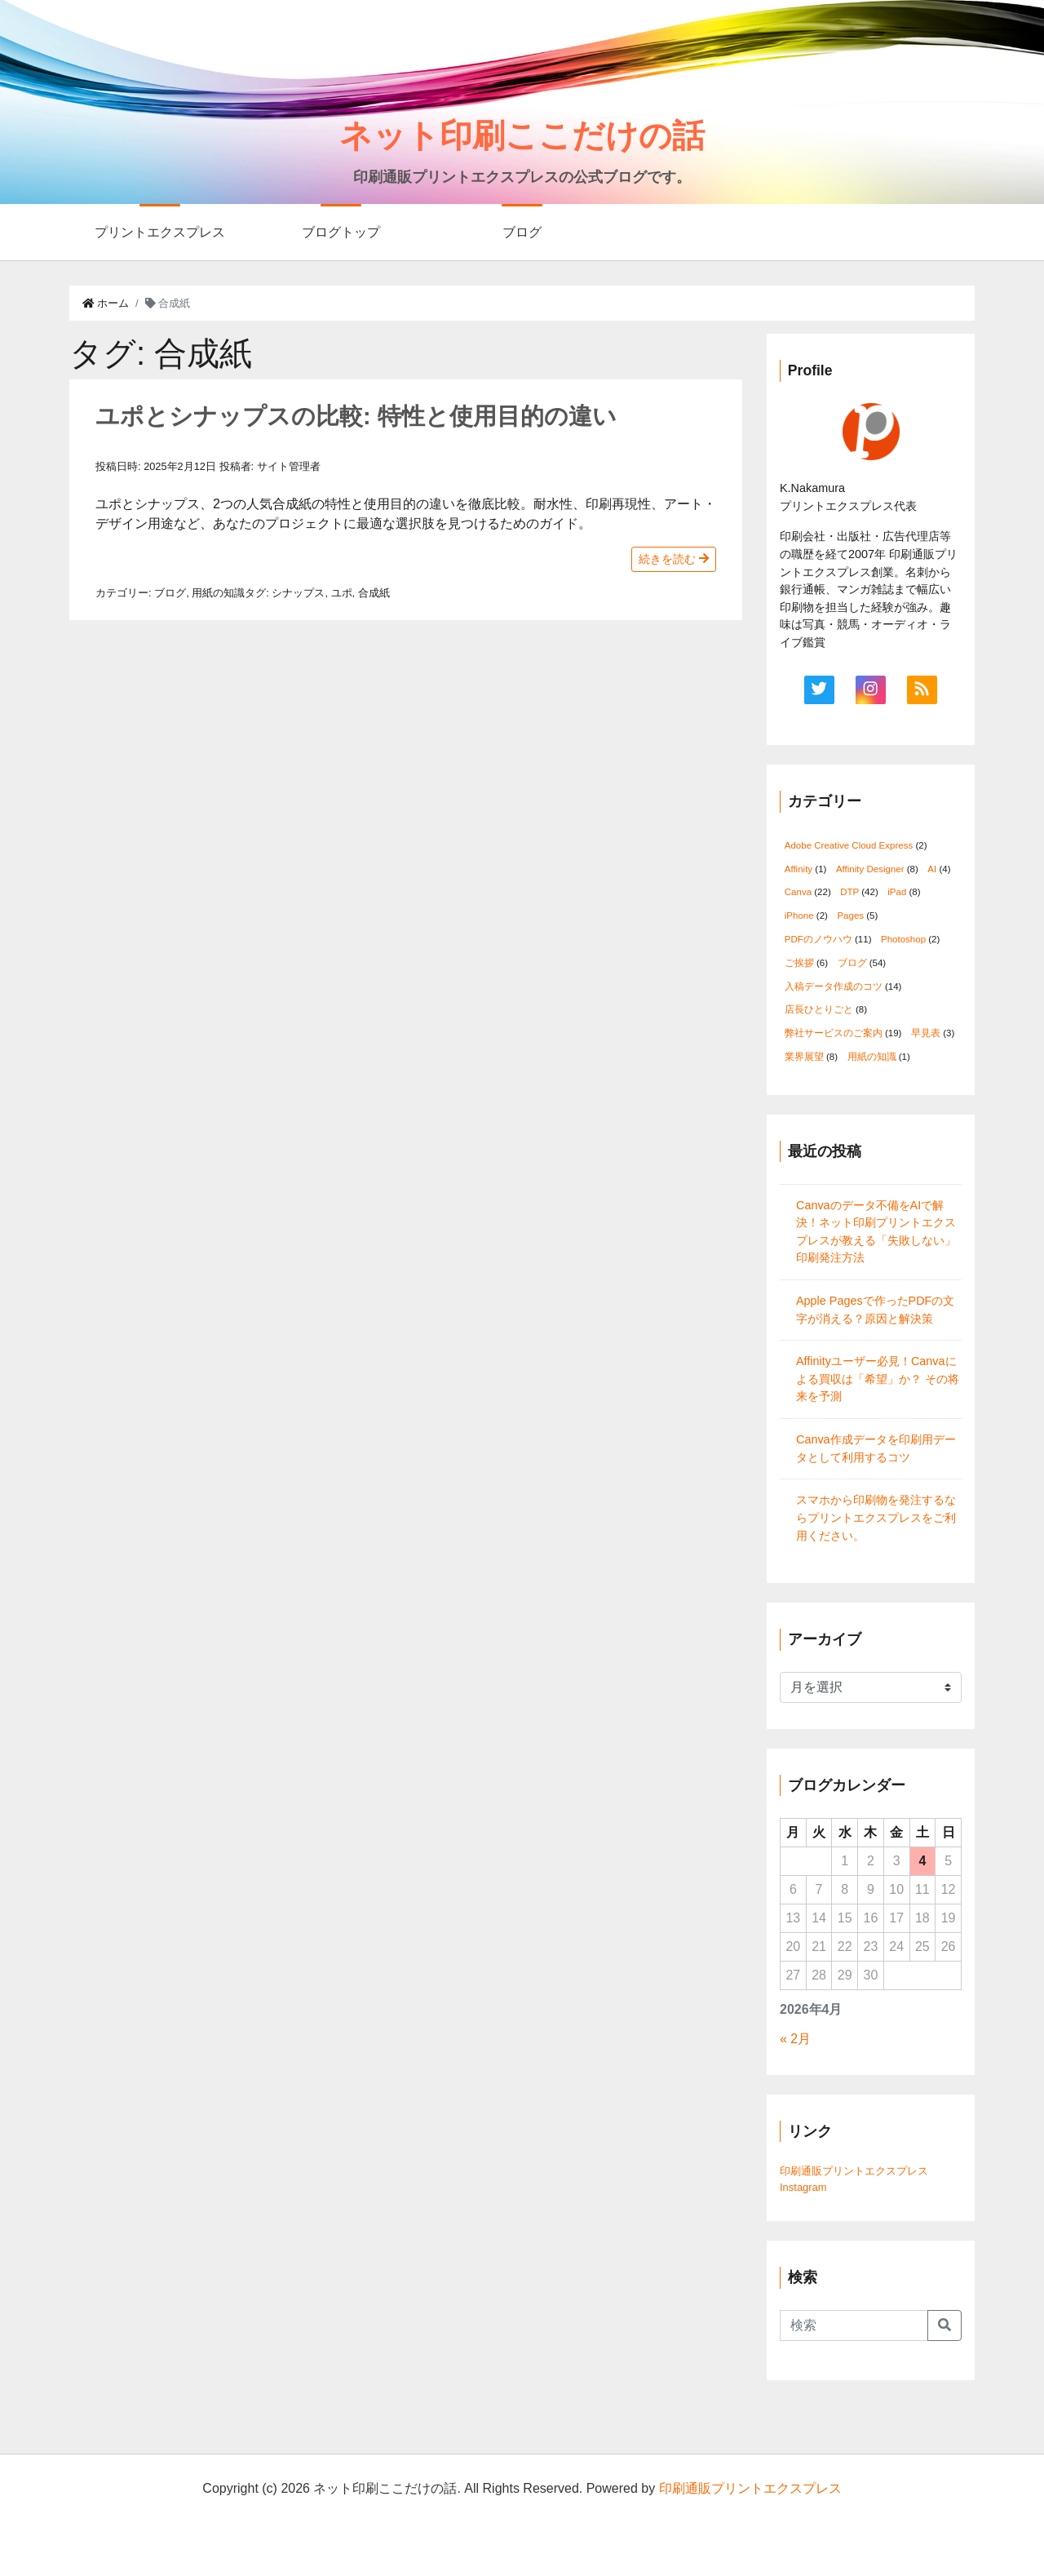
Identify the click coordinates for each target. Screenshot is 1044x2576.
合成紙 (374, 593)
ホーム (105, 303)
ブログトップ (341, 232)
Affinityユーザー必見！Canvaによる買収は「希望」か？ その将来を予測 (877, 1379)
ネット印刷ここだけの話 (522, 135)
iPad (896, 892)
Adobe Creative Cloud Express (849, 845)
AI (931, 869)
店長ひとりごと (819, 1009)
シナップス (298, 593)
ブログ (522, 232)
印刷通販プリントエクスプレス (854, 2171)
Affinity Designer (870, 869)
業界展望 (804, 1057)
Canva (798, 892)
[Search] (854, 2325)
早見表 (925, 1033)
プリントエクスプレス (160, 232)
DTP (849, 892)
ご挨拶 (799, 963)
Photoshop (903, 939)
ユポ (341, 593)
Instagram (803, 2187)
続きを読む (674, 558)
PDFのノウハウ (818, 939)
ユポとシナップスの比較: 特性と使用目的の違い (356, 416)
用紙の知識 (218, 593)
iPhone (799, 915)
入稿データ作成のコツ (834, 986)
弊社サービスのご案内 (834, 1033)
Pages (850, 915)
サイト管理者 (289, 466)
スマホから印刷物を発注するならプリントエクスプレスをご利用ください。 (876, 1517)
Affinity (798, 869)
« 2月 (795, 2039)
